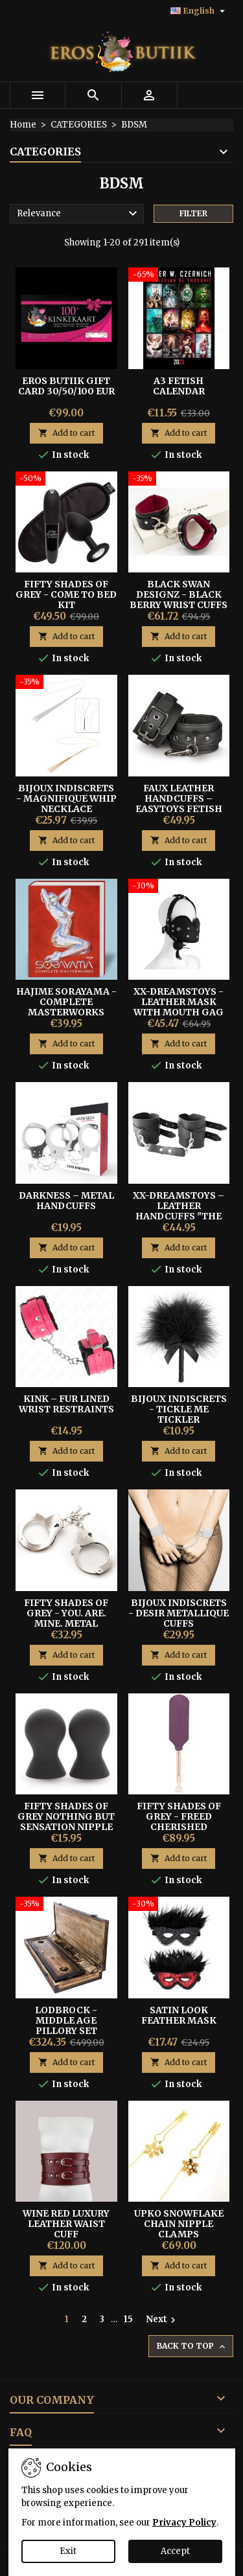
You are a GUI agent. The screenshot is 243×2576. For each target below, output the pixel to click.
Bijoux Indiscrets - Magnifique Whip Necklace (66, 798)
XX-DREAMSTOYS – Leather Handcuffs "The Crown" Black (178, 1211)
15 (128, 2319)
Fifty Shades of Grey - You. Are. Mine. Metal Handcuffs (66, 1618)
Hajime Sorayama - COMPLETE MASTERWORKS (66, 1002)
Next (162, 2319)
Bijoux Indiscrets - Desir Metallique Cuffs (178, 1613)
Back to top (192, 2346)
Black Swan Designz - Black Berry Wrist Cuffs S (178, 599)
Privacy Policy (184, 2522)
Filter (193, 213)
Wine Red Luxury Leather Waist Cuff (66, 2224)
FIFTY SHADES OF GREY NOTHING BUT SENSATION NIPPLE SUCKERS (66, 1821)
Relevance (79, 213)
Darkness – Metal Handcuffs (66, 1201)
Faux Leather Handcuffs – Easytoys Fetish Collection (178, 803)
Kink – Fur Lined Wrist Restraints (66, 1404)
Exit (68, 2551)
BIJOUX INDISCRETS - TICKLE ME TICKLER (179, 1409)
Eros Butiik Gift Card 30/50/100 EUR (66, 386)
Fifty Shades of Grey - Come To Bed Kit (66, 594)
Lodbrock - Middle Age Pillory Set (66, 2020)
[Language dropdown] (199, 11)
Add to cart (66, 433)
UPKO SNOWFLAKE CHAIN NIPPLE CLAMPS (179, 2224)
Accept (175, 2551)
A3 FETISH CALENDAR (179, 386)
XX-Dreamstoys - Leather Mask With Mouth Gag (178, 1002)
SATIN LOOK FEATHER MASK (178, 2015)
